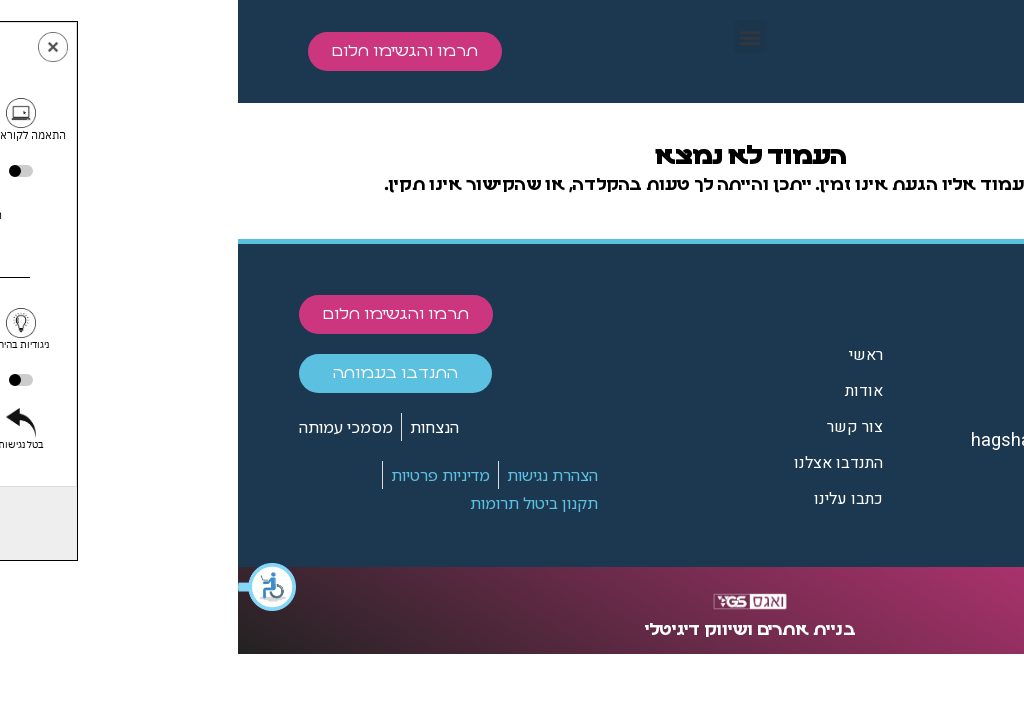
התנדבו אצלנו (600, 463)
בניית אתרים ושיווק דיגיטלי (512, 630)
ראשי (628, 355)
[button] (30, 587)
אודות (626, 391)
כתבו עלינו (610, 499)
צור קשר (617, 427)
